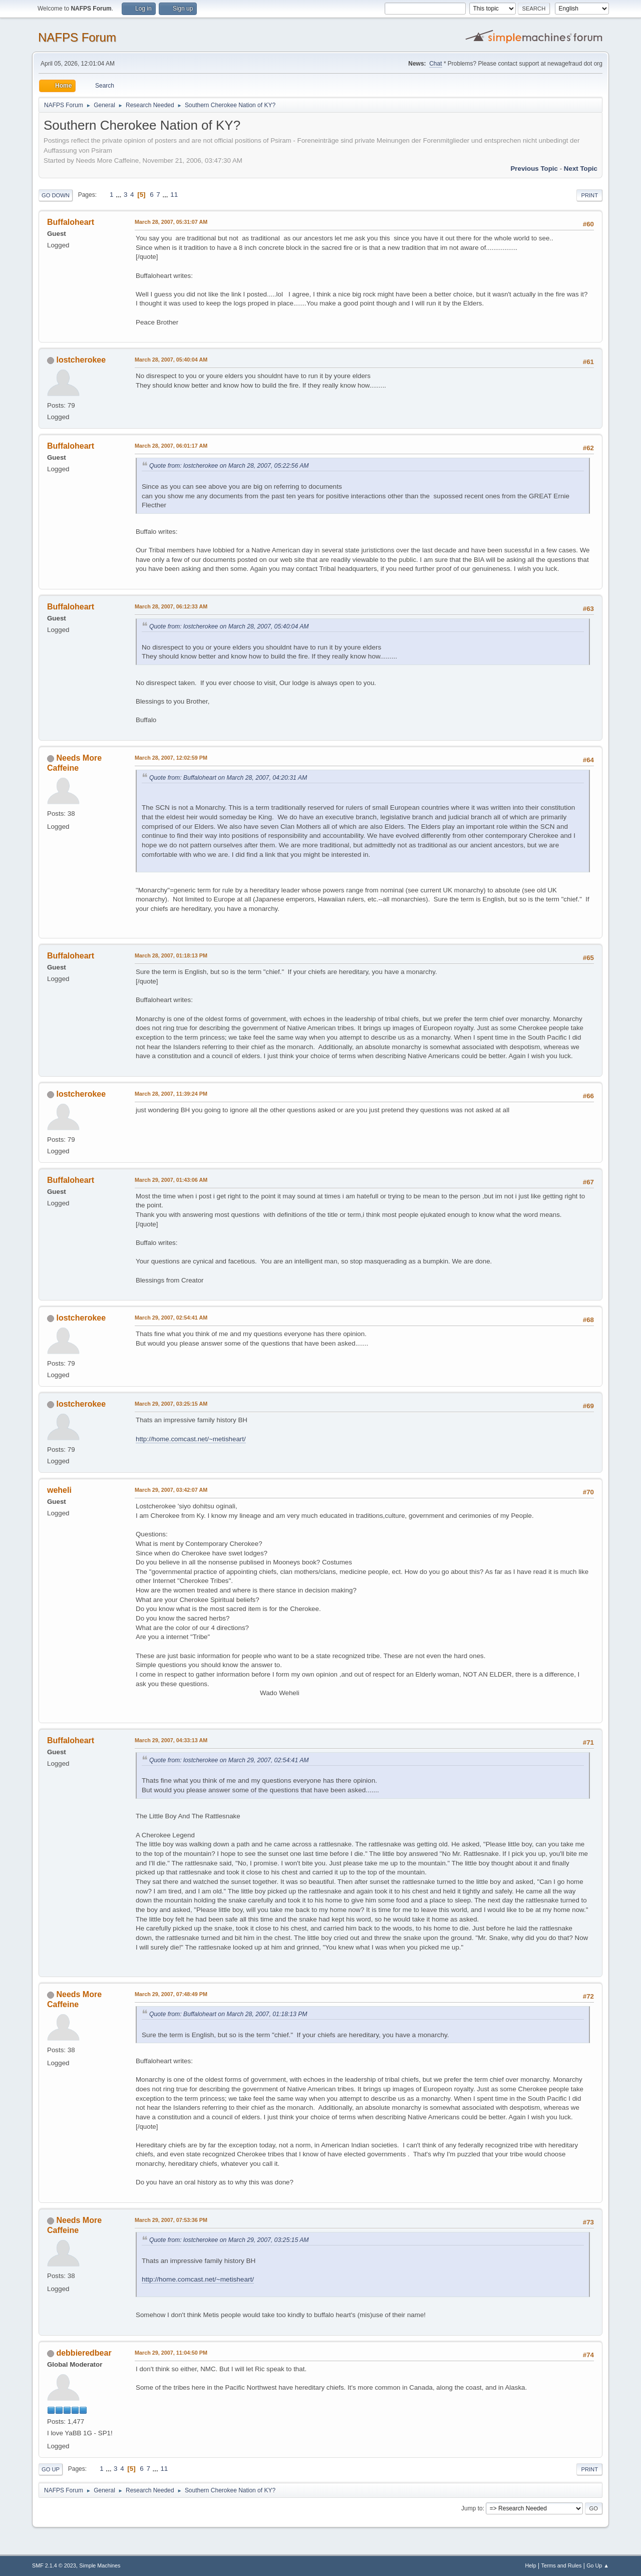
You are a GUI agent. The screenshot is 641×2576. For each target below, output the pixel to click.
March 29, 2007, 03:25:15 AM (171, 1404)
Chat (435, 63)
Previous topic (534, 168)
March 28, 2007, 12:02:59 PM (171, 758)
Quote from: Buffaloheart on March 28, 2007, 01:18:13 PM (228, 2014)
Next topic (580, 168)
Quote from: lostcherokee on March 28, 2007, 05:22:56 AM (229, 465)
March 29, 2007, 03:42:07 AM (171, 1490)
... (119, 194)
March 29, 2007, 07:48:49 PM (171, 1994)
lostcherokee (81, 360)
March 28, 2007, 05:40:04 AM (171, 360)
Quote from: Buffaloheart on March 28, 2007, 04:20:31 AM (228, 777)
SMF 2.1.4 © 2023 (54, 2565)
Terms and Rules (561, 2565)
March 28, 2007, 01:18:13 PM (171, 955)
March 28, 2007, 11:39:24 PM (171, 1094)
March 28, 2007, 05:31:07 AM (171, 222)
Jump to (472, 2508)
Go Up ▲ (597, 2565)
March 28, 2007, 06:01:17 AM (171, 446)
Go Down (56, 195)
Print (589, 195)
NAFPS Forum (77, 37)
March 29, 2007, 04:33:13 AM (171, 1740)
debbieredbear (83, 2353)
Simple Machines (99, 2565)
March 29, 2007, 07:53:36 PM (171, 2220)
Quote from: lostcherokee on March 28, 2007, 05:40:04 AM (229, 626)
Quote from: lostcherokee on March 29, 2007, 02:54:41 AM (229, 1760)
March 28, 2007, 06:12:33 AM (171, 606)
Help (530, 2565)
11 (174, 194)
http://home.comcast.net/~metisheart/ (191, 1439)
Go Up (51, 2469)
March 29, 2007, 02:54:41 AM (171, 1318)
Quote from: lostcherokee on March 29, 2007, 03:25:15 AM (229, 2239)
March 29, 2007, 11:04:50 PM (171, 2353)
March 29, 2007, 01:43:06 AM (171, 1180)
